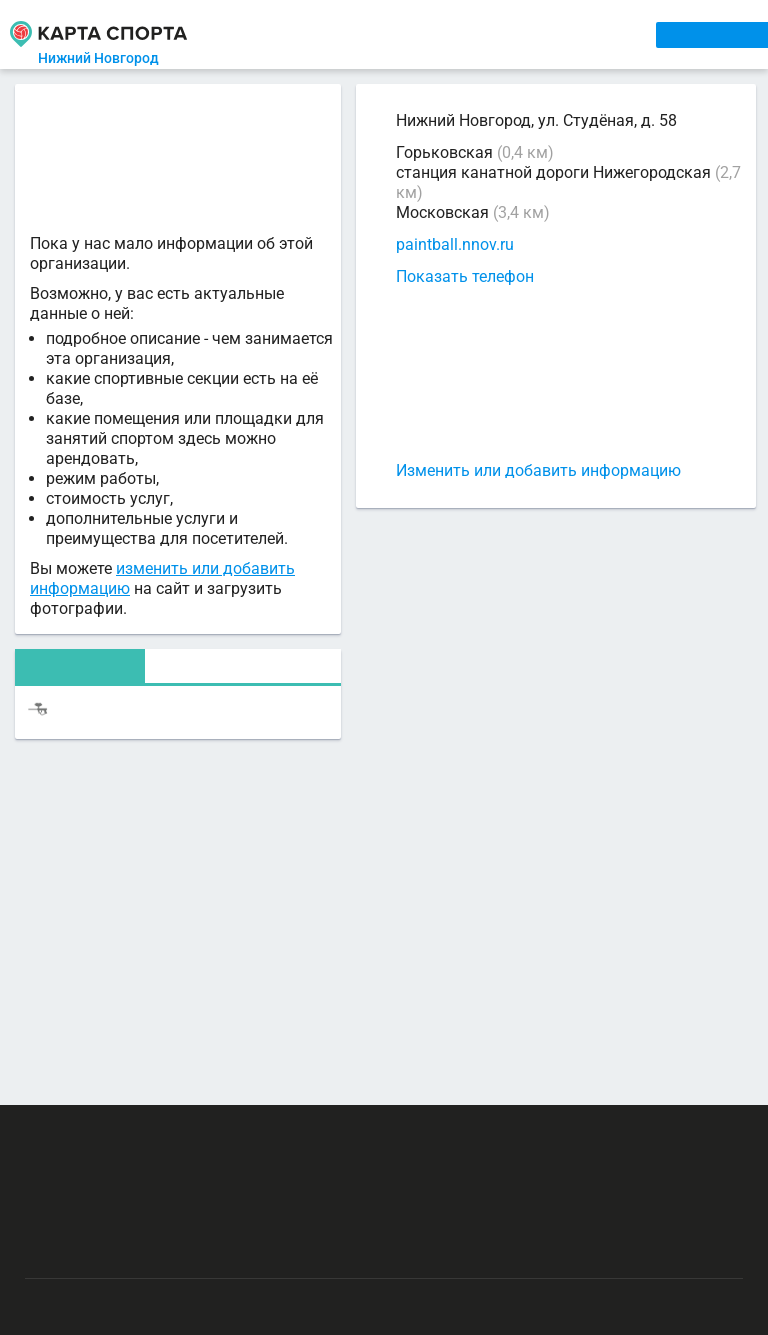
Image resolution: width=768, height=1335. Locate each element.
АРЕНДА (392, 34)
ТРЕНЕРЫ (470, 34)
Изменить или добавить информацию (538, 470)
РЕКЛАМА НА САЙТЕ (126, 1132)
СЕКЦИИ (321, 34)
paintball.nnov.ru (455, 245)
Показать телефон (465, 276)
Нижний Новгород (106, 58)
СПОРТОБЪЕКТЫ (582, 34)
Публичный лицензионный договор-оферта (167, 1249)
